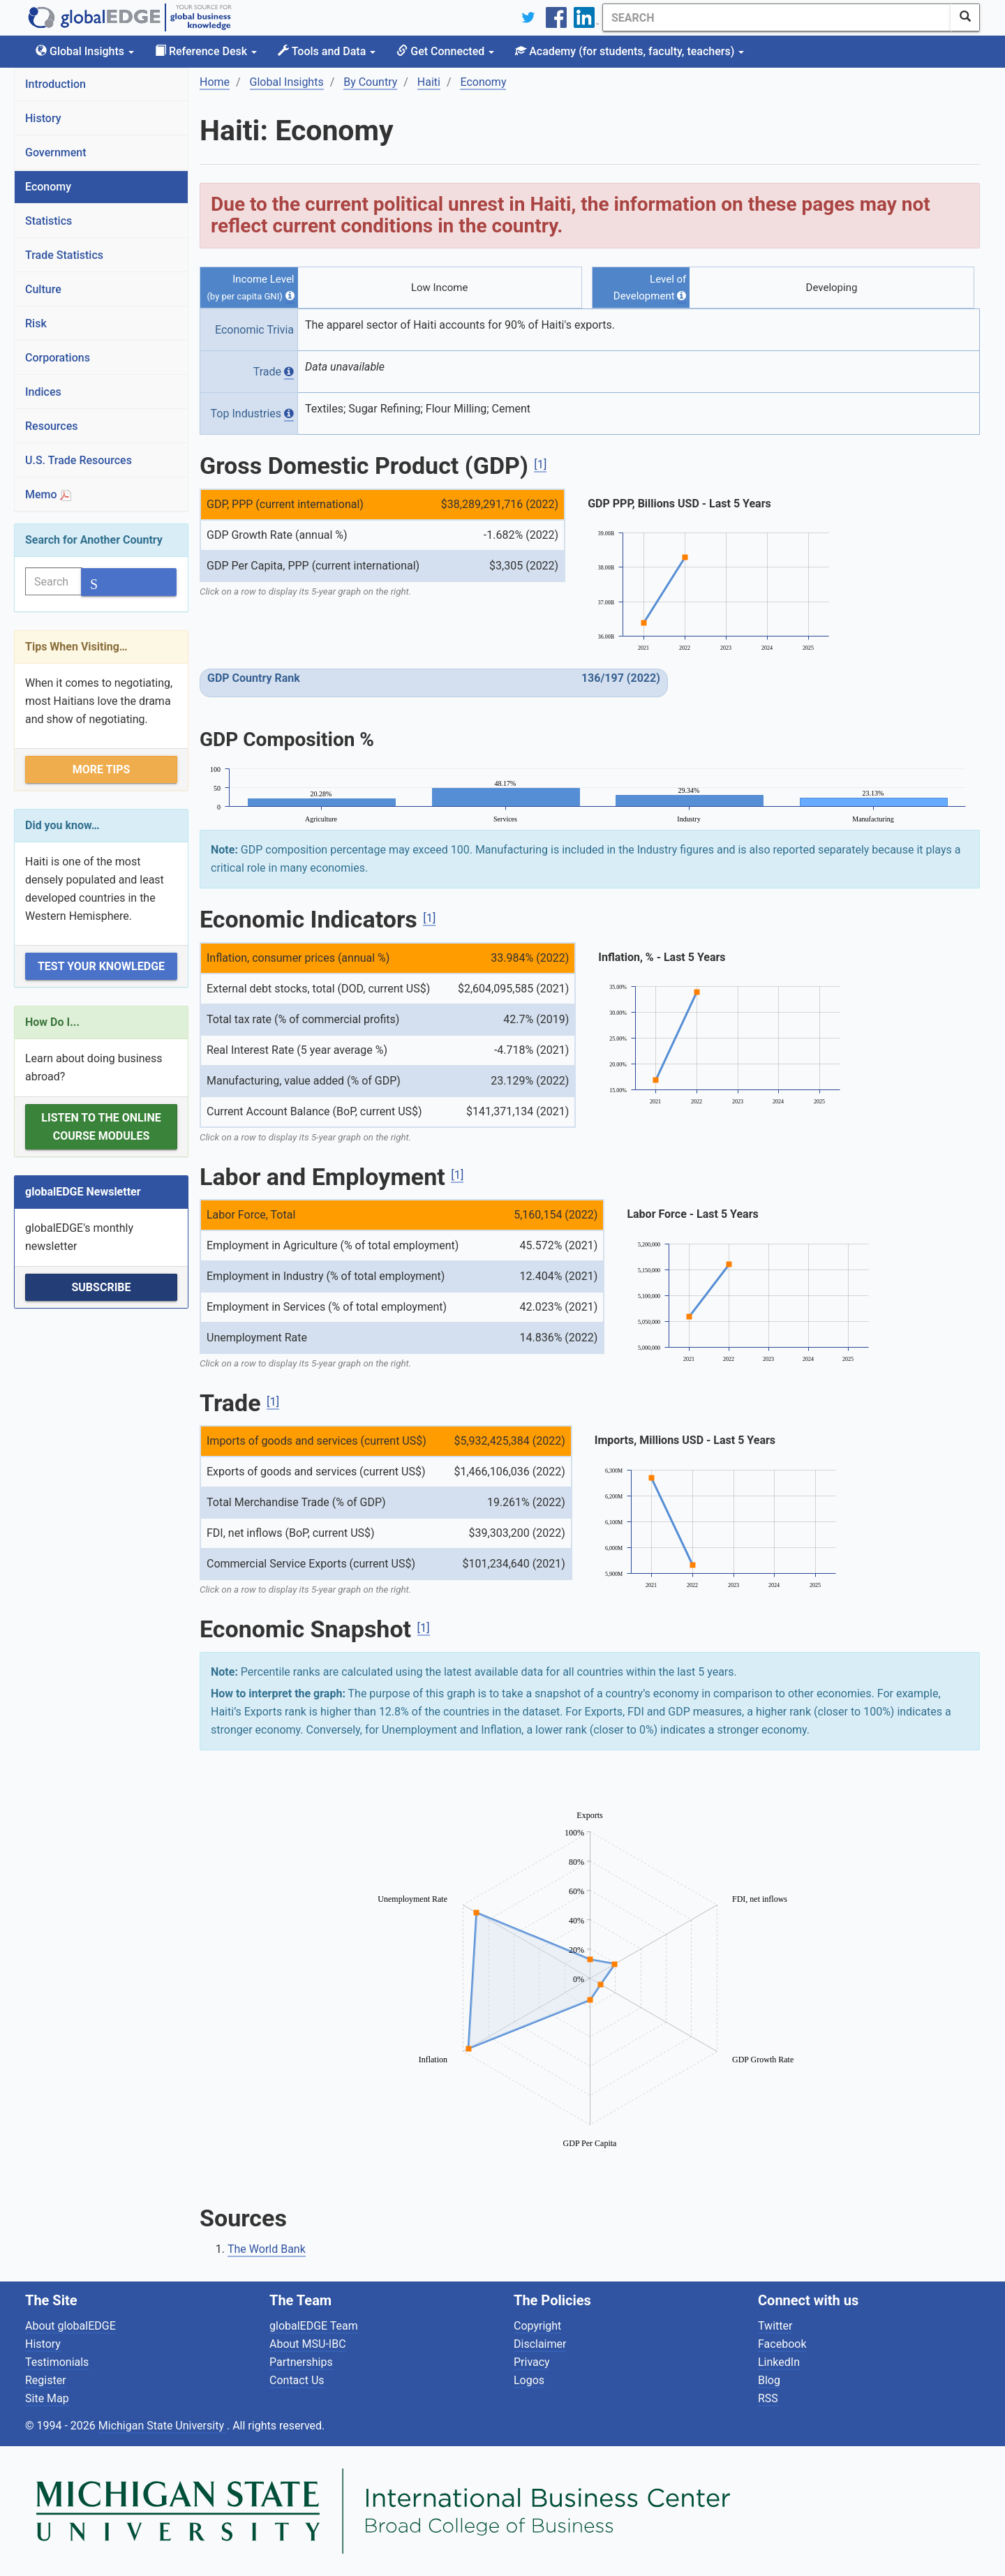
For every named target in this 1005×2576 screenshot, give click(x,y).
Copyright (537, 2325)
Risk (36, 323)
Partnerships (301, 2362)
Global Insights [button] (85, 51)
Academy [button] (629, 51)
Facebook (782, 2344)
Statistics (48, 221)
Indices (43, 392)
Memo (48, 494)
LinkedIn (779, 2362)
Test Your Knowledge (101, 966)
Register (45, 2380)
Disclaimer (540, 2344)
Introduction (55, 84)
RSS (768, 2398)
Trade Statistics (64, 255)
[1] (540, 464)
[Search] (776, 17)
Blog (769, 2380)
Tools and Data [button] (326, 51)
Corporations (57, 357)
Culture (43, 289)
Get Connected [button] (445, 51)
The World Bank (267, 2249)
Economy (48, 186)
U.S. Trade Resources (78, 460)
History (43, 118)
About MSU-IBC (307, 2344)
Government (56, 152)
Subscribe (101, 1287)
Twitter (775, 2325)
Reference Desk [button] (206, 51)
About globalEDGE (70, 2325)
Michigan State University (162, 2425)
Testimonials (57, 2362)
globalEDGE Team (313, 2325)
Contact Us (297, 2380)
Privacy (532, 2362)
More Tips (102, 769)
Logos (529, 2380)
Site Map (47, 2398)
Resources (51, 426)
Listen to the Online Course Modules (101, 1126)
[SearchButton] (965, 17)
